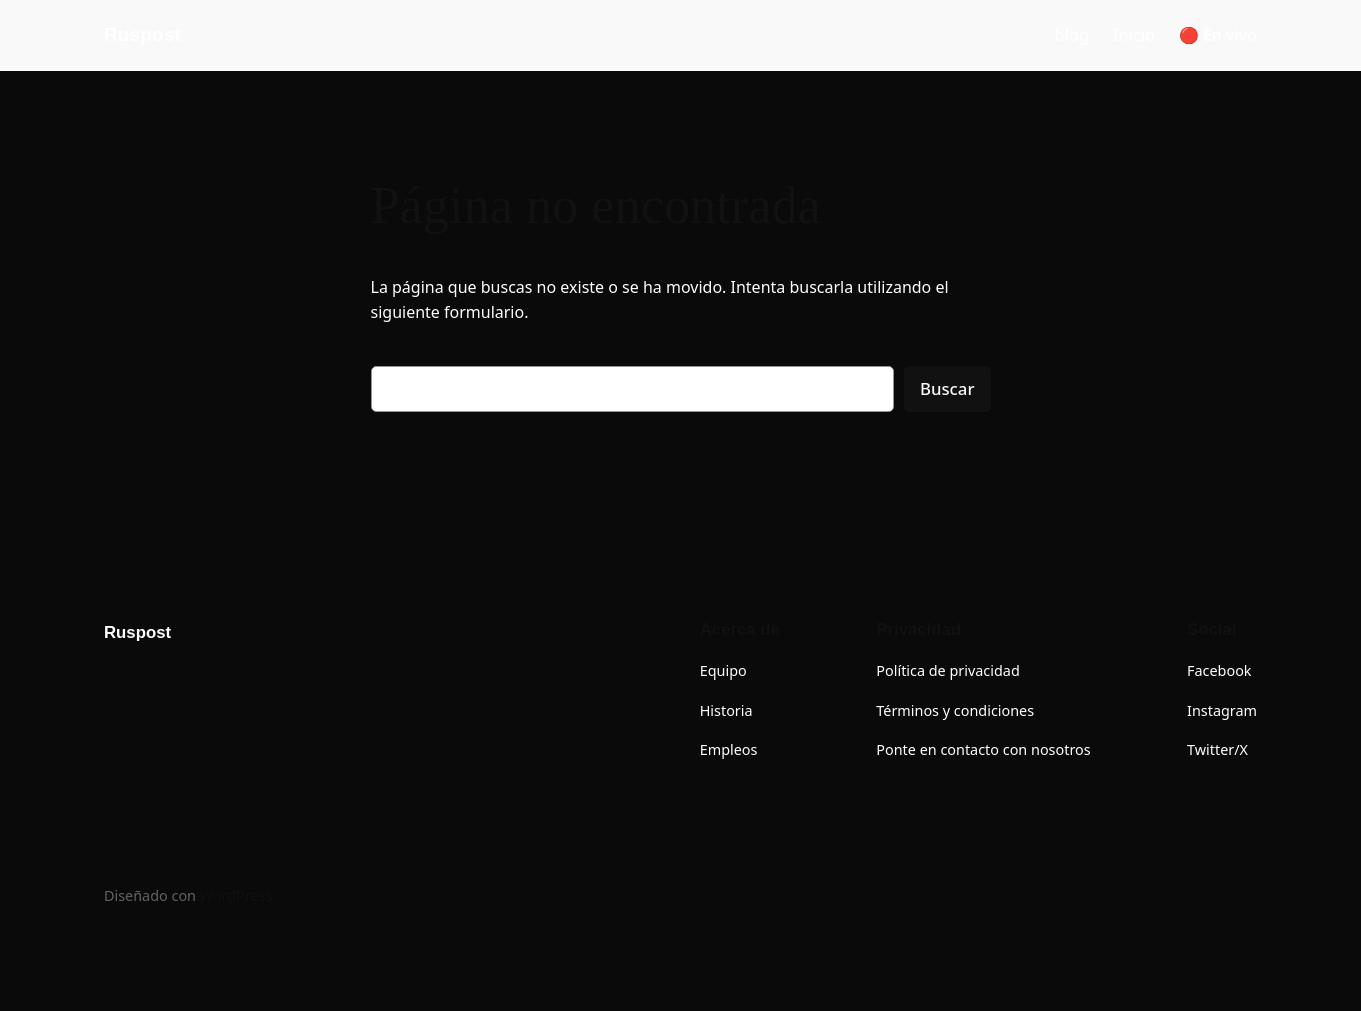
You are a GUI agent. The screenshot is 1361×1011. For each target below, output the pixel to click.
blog (1072, 35)
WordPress (236, 895)
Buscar (947, 388)
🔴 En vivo (1218, 35)
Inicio (1134, 35)
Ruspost (142, 34)
